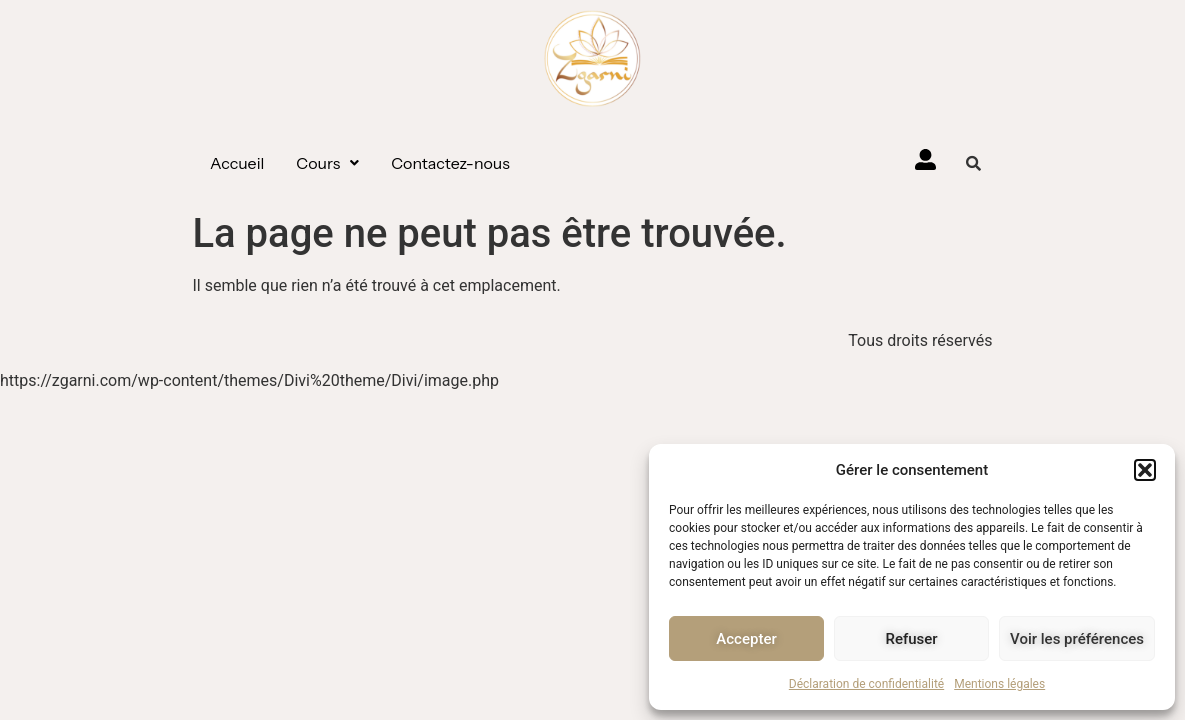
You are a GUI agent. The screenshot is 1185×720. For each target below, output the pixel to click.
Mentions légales (999, 684)
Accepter (746, 639)
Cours (327, 163)
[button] (1145, 470)
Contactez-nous (450, 163)
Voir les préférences (1077, 639)
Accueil (237, 163)
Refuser (911, 639)
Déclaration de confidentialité (866, 684)
